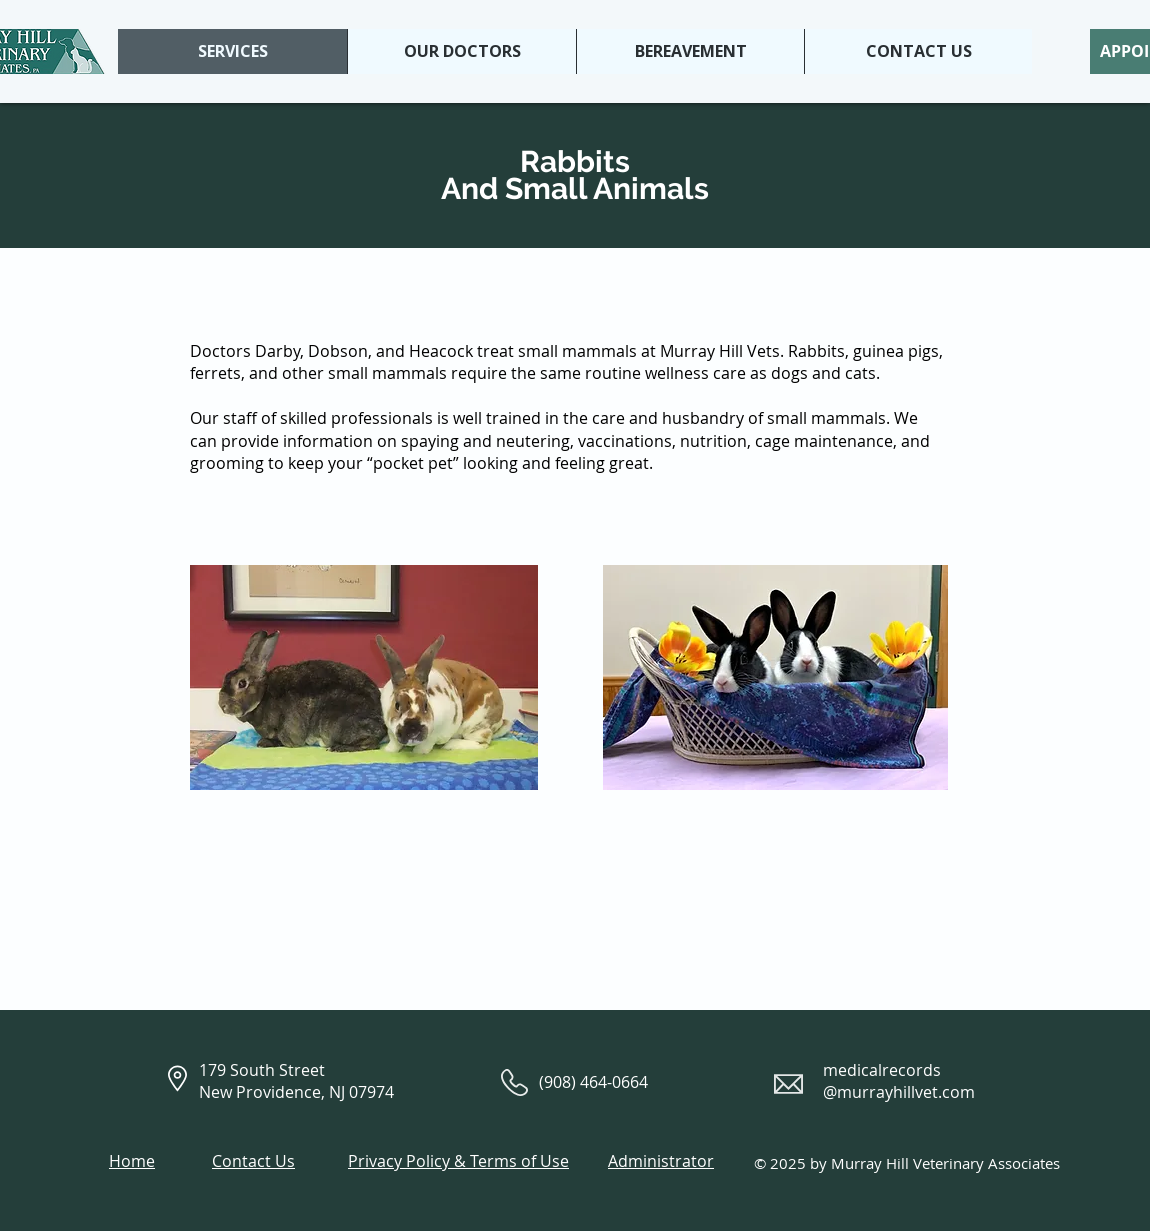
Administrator (661, 1161)
